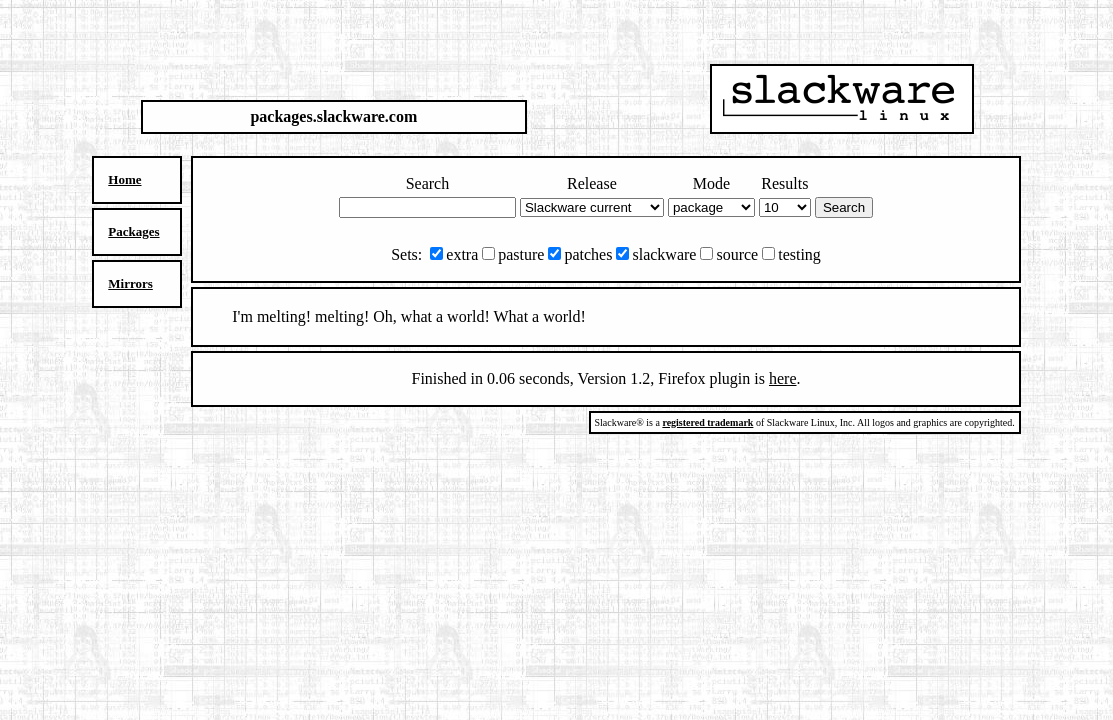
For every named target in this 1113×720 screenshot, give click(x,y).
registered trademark (707, 422)
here (783, 378)
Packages (133, 231)
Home (124, 179)
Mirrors (130, 283)
